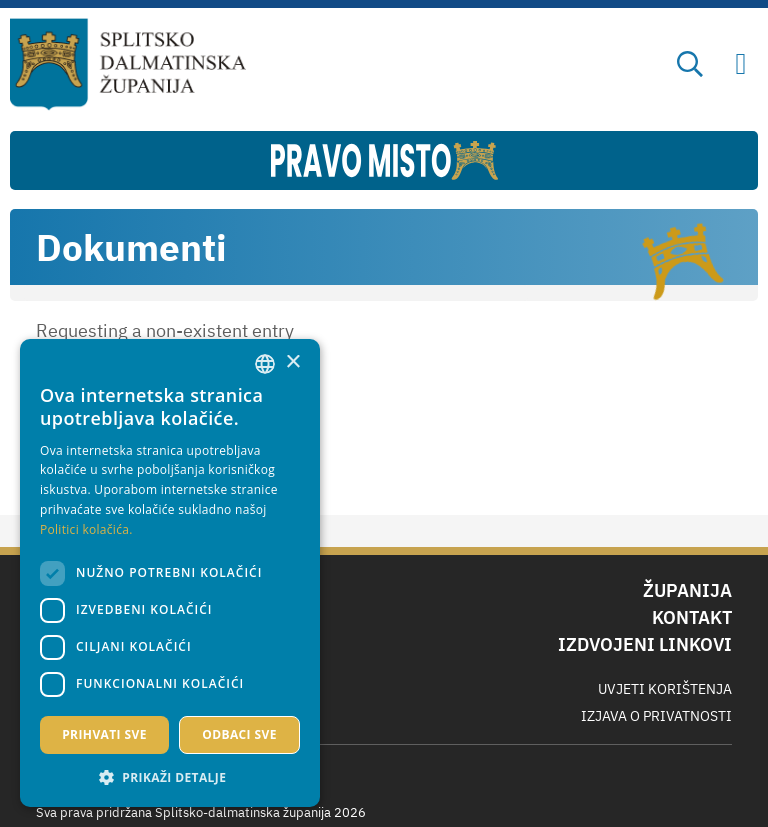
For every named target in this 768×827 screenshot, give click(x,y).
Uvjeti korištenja (665, 689)
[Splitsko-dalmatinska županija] (128, 65)
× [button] (292, 362)
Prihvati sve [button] (104, 734)
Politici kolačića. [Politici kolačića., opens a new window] (86, 529)
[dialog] (170, 573)
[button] (170, 777)
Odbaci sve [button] (239, 734)
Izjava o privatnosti (656, 716)
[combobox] (265, 364)
